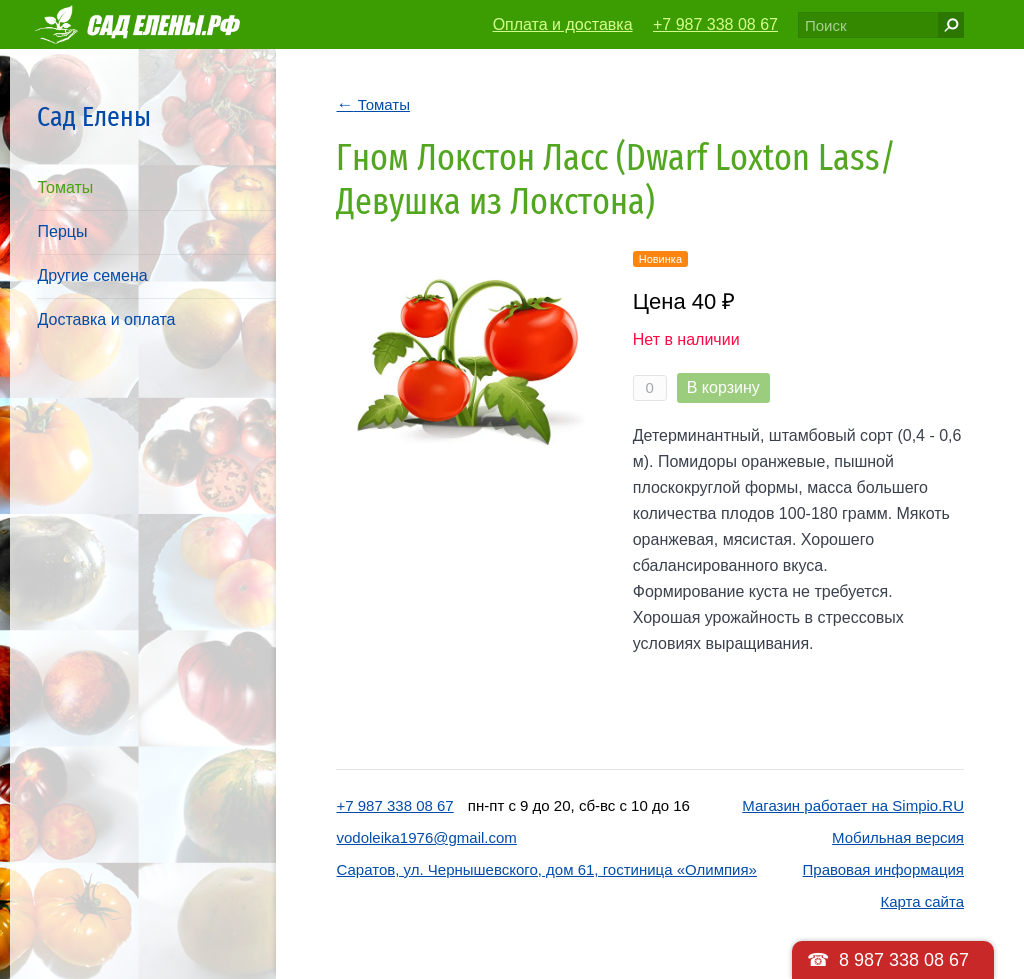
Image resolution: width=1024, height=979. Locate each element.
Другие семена (92, 275)
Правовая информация (883, 869)
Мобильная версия (898, 837)
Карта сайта (922, 901)
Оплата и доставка (563, 24)
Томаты (65, 187)
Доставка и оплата (106, 319)
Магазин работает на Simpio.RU (853, 805)
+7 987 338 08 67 (715, 24)
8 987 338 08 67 (904, 960)
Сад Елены (94, 116)
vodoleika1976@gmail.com (426, 837)
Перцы (62, 231)
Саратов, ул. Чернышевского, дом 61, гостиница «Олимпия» (546, 869)
